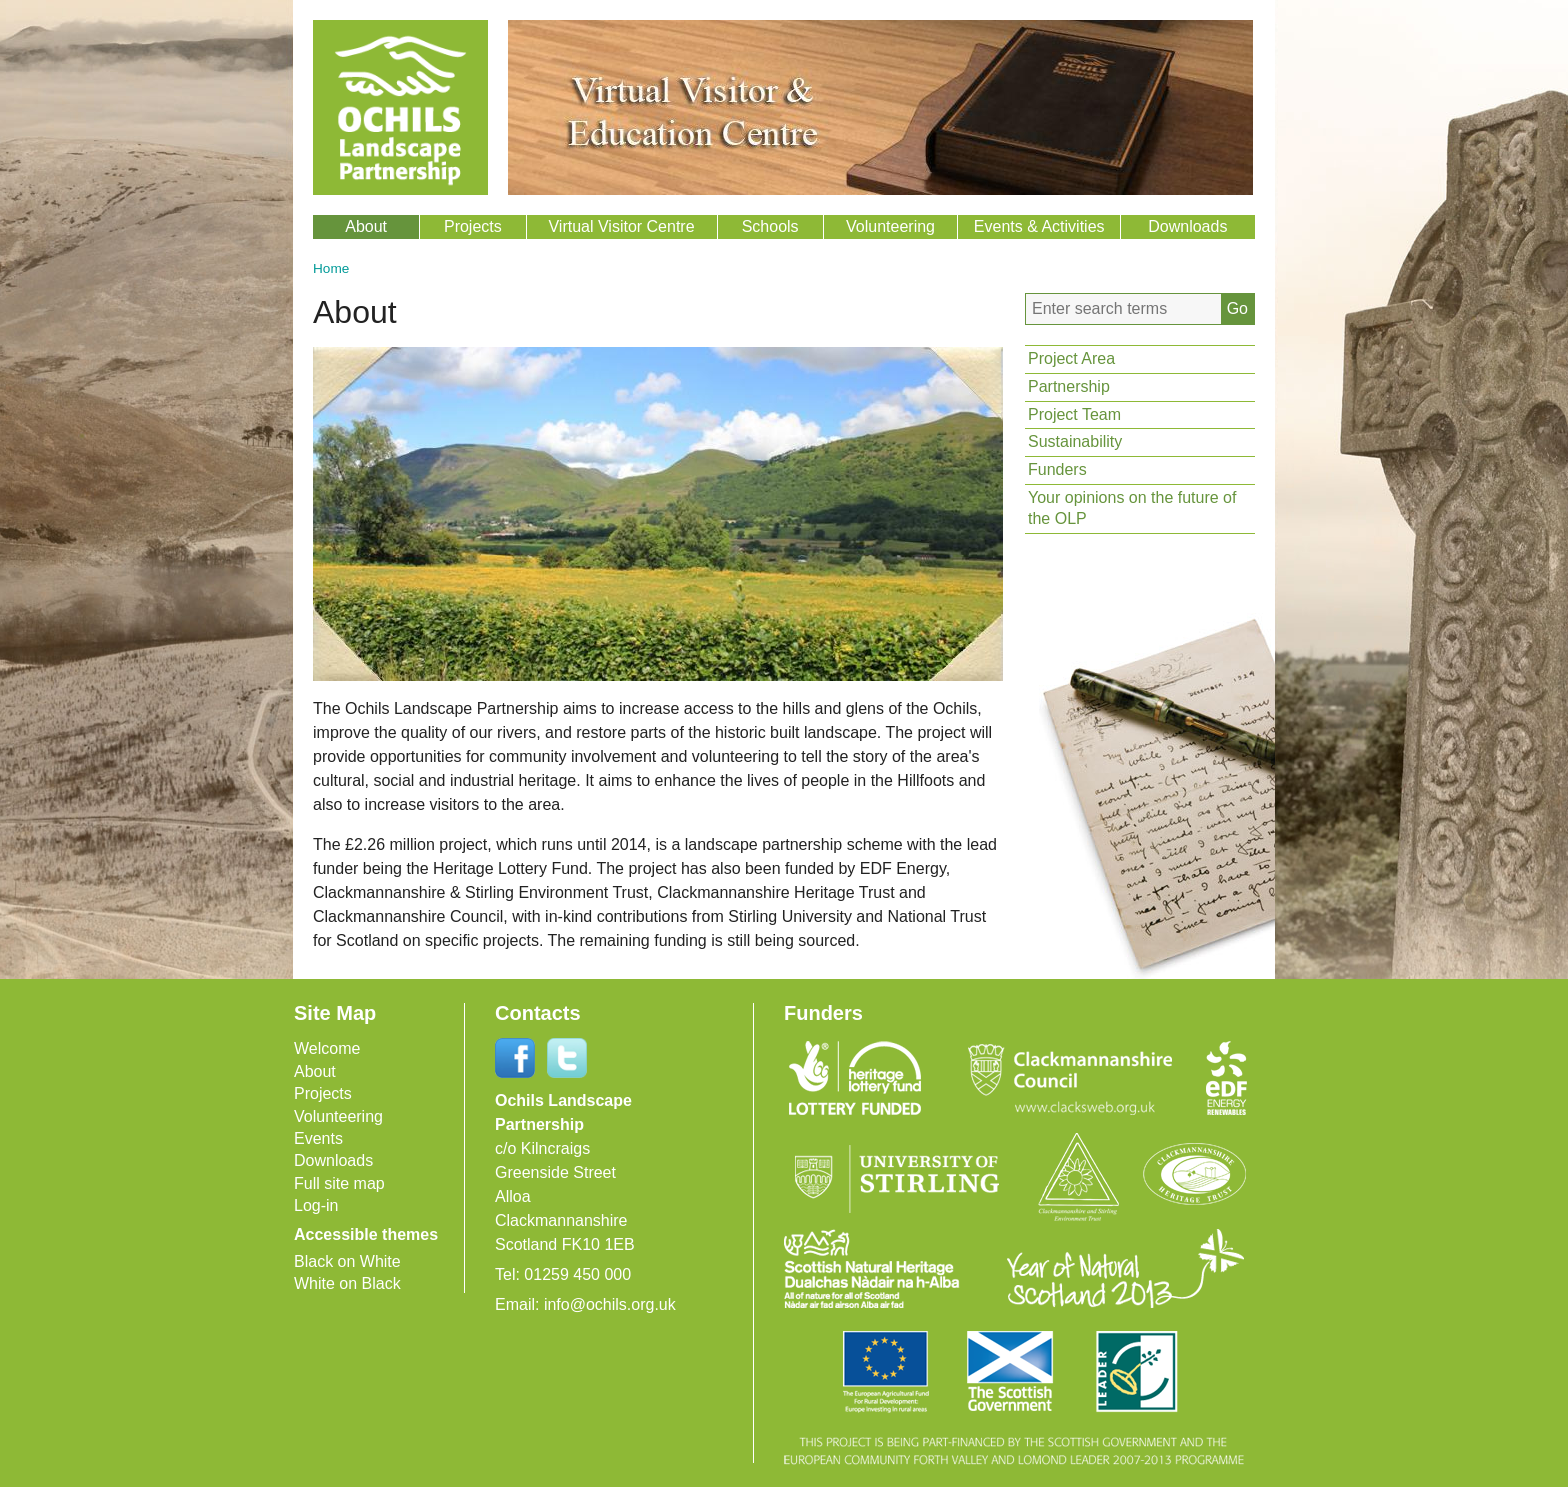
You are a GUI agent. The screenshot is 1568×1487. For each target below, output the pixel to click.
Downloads (1187, 226)
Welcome (327, 1048)
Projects (473, 226)
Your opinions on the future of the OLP (1132, 508)
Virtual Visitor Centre (621, 226)
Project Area (1071, 358)
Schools (770, 226)
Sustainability (1075, 441)
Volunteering (890, 226)
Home (331, 268)
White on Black (347, 1283)
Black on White (347, 1261)
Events (318, 1138)
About (366, 226)
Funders (1057, 469)
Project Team (1074, 414)
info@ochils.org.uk (610, 1304)
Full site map (339, 1183)
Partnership (1069, 386)
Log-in (316, 1205)
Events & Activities (1039, 226)
